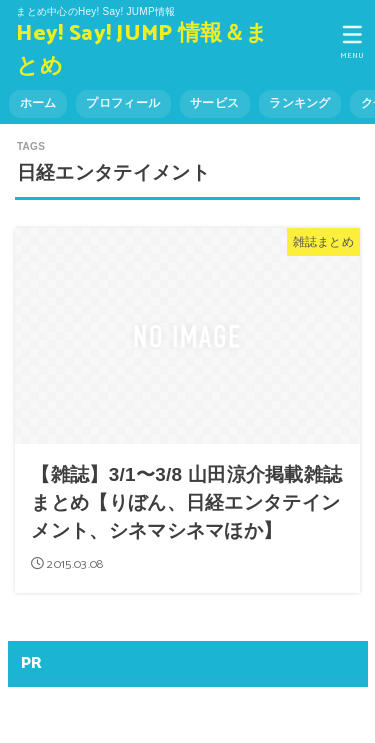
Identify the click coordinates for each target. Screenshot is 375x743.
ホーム (38, 103)
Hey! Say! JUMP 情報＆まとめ (142, 51)
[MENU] (352, 42)
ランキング (299, 103)
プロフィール (123, 103)
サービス (214, 103)
